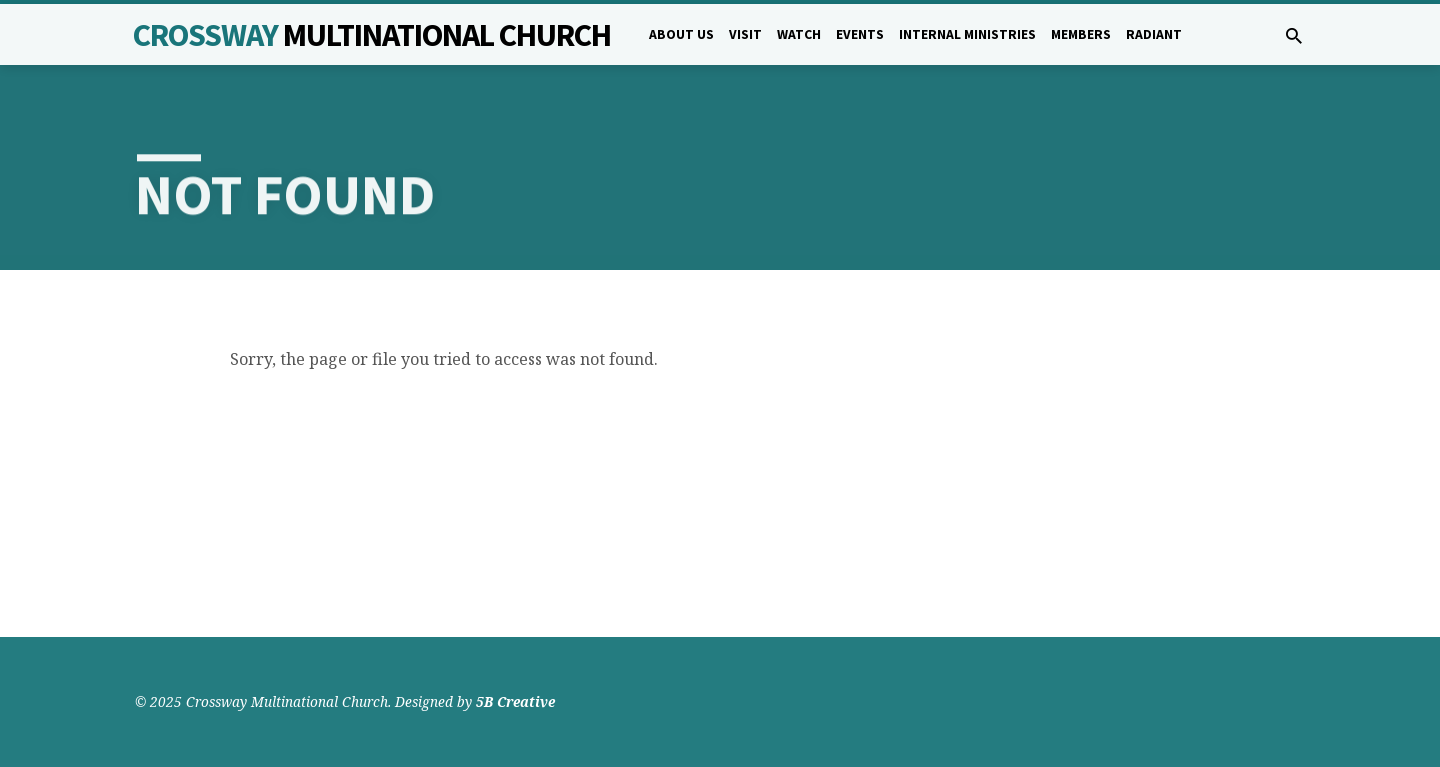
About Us (681, 34)
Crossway (372, 35)
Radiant (1154, 34)
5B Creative (515, 701)
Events (860, 34)
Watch (799, 34)
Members (1081, 34)
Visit (745, 34)
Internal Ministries (967, 34)
